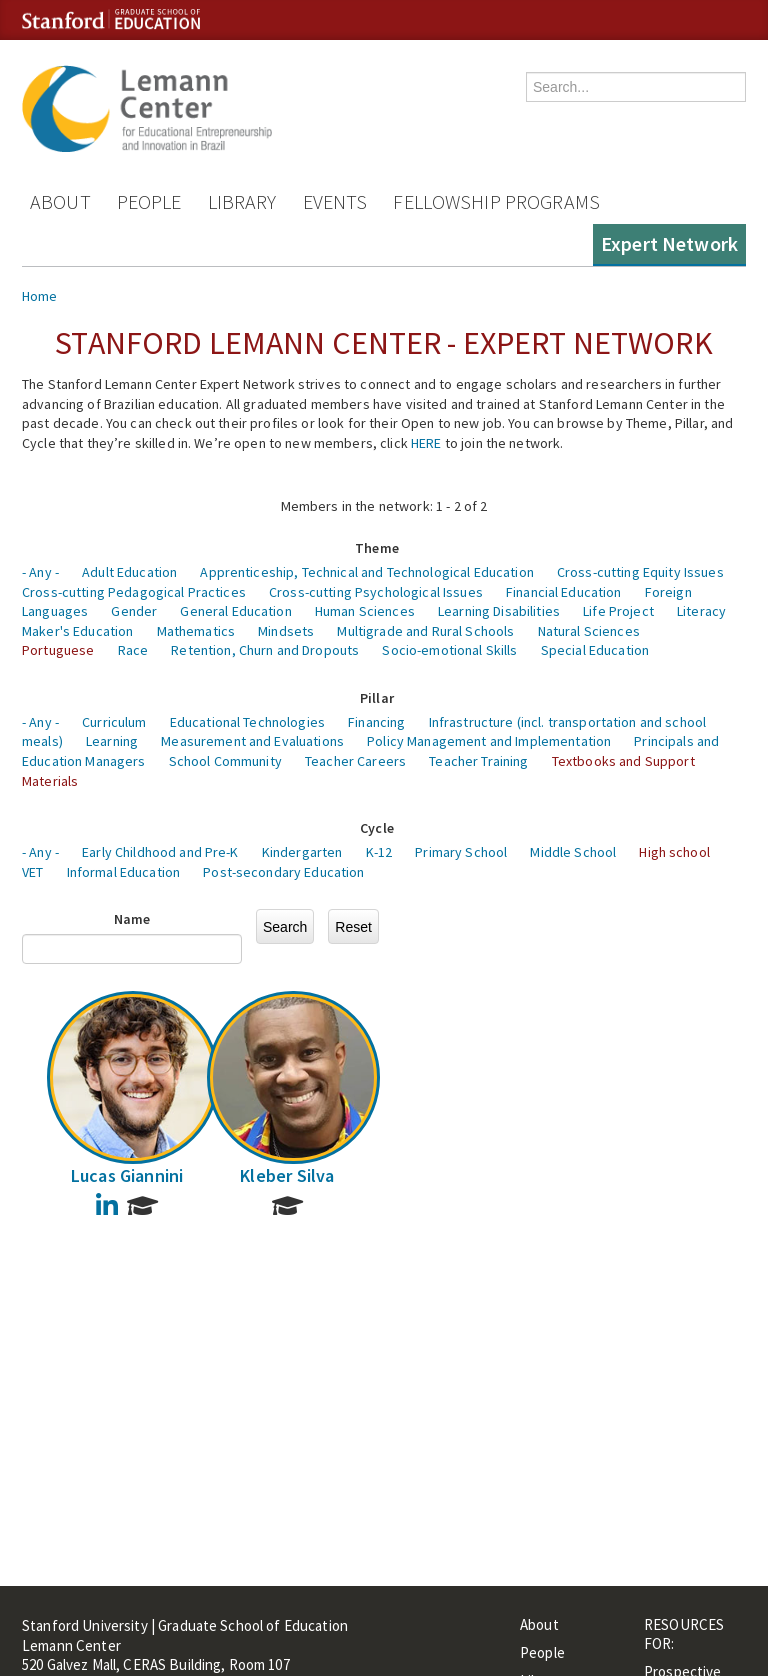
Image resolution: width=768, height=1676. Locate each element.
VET (32, 872)
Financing (376, 722)
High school (674, 852)
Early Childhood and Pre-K (160, 852)
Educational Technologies (247, 722)
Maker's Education (77, 631)
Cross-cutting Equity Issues (640, 572)
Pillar (377, 698)
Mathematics (196, 631)
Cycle (377, 828)
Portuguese (58, 650)
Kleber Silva (287, 1175)
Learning (112, 741)
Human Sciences (365, 611)
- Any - (40, 572)
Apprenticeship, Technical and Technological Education (366, 572)
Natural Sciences (589, 631)
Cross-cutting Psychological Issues (376, 592)
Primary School (461, 852)
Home (40, 296)
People (149, 201)
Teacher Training (478, 761)
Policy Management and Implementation (489, 741)
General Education (235, 611)
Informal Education (124, 872)
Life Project (618, 611)
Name (132, 919)
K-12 (379, 852)
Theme (377, 548)
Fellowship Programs (496, 201)
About (60, 201)
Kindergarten (302, 852)
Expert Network (669, 243)
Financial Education (564, 592)
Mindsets (286, 631)
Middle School (573, 852)
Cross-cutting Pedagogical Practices (134, 592)
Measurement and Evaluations (252, 741)
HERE (426, 443)
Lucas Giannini (127, 1175)
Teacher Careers (355, 761)
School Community (225, 761)
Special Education (595, 650)
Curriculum (114, 722)
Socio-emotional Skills (449, 650)
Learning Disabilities (499, 611)
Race (133, 650)
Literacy (701, 611)
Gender (134, 611)
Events (335, 201)
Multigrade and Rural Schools (425, 631)
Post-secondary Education (283, 872)
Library (242, 201)
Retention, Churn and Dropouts (265, 650)
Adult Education (129, 572)
